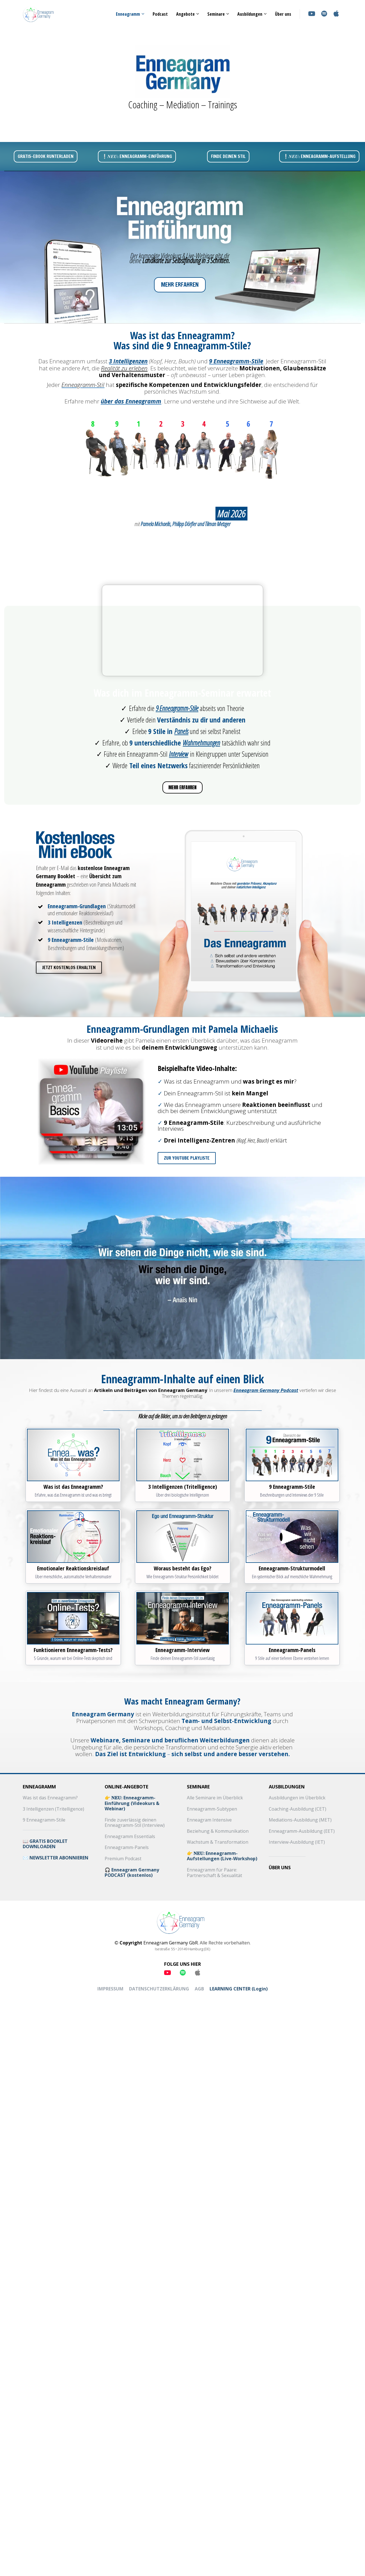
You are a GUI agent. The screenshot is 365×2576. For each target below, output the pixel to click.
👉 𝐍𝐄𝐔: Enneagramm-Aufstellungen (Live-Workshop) (222, 1856)
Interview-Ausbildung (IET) (297, 1842)
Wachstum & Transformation (217, 1842)
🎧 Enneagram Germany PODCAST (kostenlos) (132, 1872)
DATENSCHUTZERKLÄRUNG (159, 1989)
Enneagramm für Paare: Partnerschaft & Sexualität (214, 1872)
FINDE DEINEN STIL (228, 156)
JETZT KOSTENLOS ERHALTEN (66, 967)
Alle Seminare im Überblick (215, 1798)
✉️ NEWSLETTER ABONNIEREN (55, 1858)
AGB (199, 1989)
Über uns (283, 14)
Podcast (160, 14)
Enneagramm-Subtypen (212, 1809)
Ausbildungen (249, 14)
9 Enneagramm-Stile (44, 1820)
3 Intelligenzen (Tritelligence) (53, 1809)
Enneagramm (128, 14)
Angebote (185, 14)
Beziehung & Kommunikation (218, 1831)
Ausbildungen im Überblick (297, 1798)
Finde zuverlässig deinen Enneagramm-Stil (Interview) (135, 1822)
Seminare (216, 14)
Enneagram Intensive (209, 1820)
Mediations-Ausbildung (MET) (300, 1820)
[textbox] (182, 1393)
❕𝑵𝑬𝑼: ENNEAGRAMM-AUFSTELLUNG (319, 156)
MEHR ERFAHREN (180, 285)
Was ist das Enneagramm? (50, 1798)
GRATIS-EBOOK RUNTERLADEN (46, 156)
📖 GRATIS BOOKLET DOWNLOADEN (45, 1844)
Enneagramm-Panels (127, 1847)
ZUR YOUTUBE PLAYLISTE (184, 1158)
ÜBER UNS (280, 1868)
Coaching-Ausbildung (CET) (297, 1809)
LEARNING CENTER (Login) (239, 1989)
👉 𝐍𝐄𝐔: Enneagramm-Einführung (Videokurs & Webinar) (132, 1803)
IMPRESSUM (110, 1989)
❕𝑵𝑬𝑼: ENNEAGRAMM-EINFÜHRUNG (137, 156)
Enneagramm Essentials (130, 1836)
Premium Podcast (123, 1859)
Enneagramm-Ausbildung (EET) (302, 1831)
